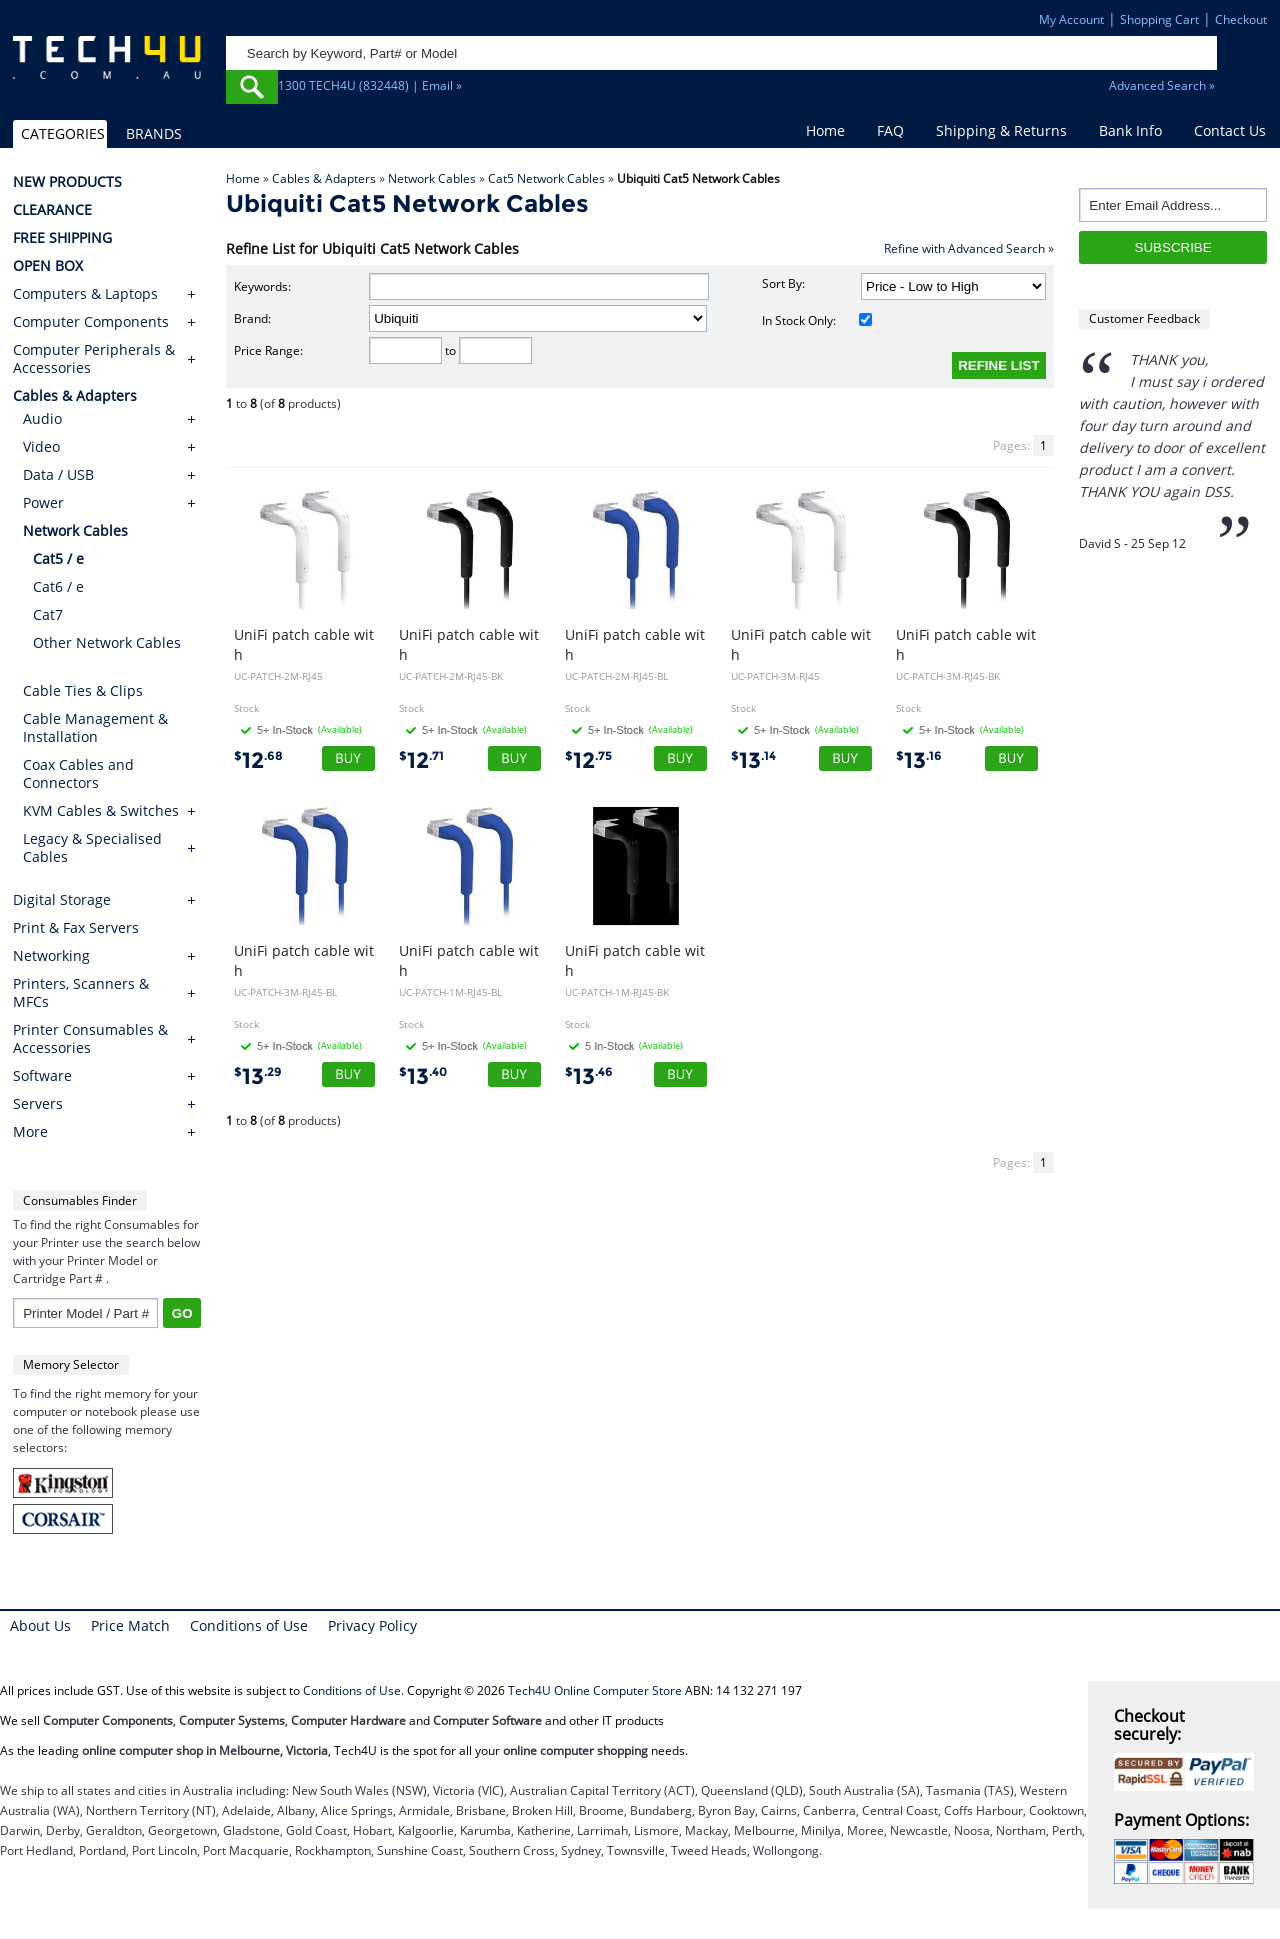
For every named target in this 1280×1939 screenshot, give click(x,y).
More (30, 1132)
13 (753, 760)
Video (41, 446)
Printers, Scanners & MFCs (81, 993)
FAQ (890, 130)
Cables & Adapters (324, 178)
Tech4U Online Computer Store (595, 1690)
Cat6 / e (58, 586)
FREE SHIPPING (62, 238)
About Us (40, 1625)
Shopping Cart (1159, 19)
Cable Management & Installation (95, 727)
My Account (1071, 19)
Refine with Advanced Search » (969, 248)
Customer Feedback (1144, 318)
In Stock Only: (817, 320)
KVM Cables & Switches (101, 810)
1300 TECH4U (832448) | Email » (370, 85)
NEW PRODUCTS (67, 182)
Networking (51, 956)
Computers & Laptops (85, 294)
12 (258, 760)
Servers (38, 1104)
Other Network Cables (107, 642)
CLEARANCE (52, 210)
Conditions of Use (249, 1625)
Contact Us (1230, 130)
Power (43, 502)
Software (42, 1076)
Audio (42, 418)
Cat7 (48, 614)
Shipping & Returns (1001, 130)
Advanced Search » (1162, 85)
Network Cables (432, 178)
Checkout (1241, 19)
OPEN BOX (48, 266)
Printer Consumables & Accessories (90, 1039)
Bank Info (1130, 130)
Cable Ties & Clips (83, 690)
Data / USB (58, 474)
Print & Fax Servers (76, 928)
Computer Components (91, 322)
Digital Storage (62, 900)
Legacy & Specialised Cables (92, 847)
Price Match (130, 1625)
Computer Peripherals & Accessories (94, 359)
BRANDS (154, 133)
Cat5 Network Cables (546, 178)
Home (825, 130)
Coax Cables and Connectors (78, 773)
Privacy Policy (372, 1625)
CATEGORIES (63, 133)
